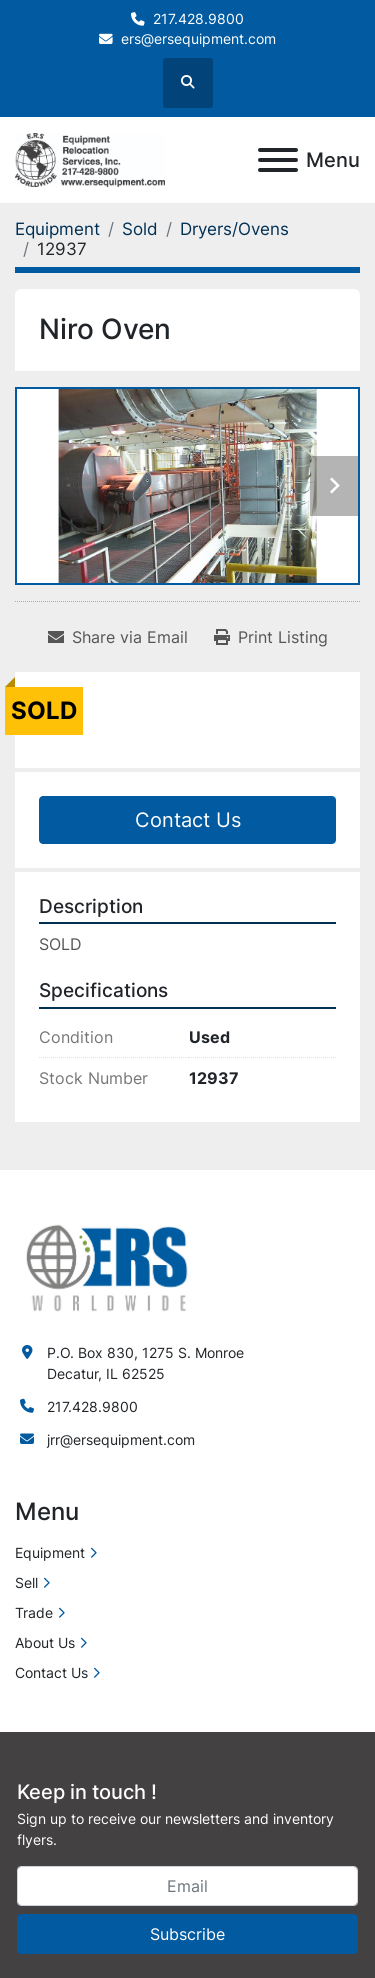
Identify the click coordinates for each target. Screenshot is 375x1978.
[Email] (187, 1886)
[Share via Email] (118, 637)
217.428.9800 (198, 19)
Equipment (50, 1552)
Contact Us (188, 820)
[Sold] (140, 229)
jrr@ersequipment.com (121, 1439)
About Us (45, 1642)
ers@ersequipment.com (198, 39)
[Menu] (278, 160)
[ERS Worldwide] (108, 1265)
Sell (26, 1582)
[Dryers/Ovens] (234, 229)
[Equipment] (57, 229)
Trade (34, 1612)
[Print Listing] (271, 637)
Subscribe (187, 1934)
